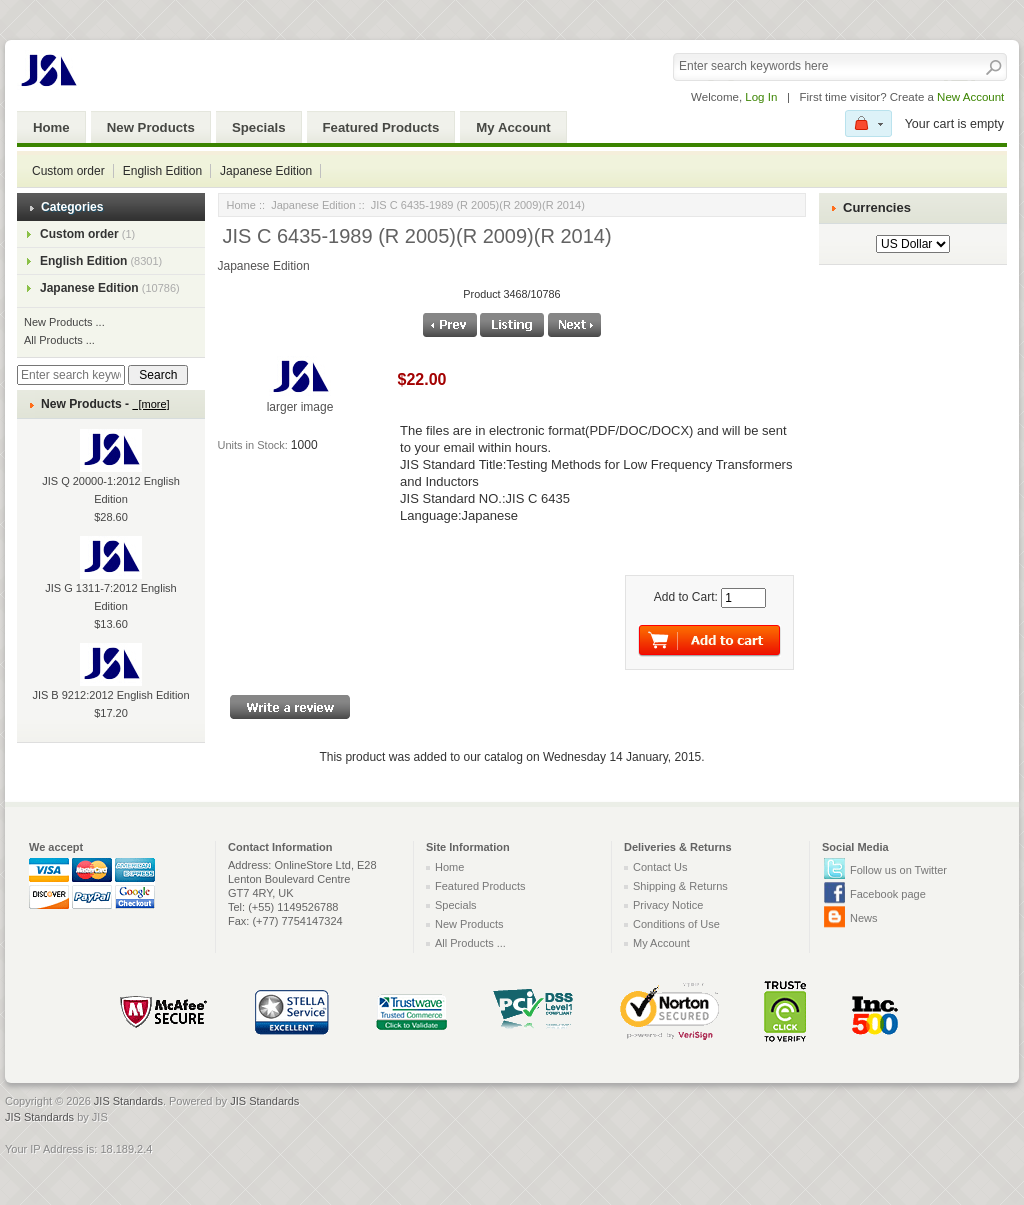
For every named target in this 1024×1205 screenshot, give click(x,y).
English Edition (162, 171)
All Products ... (59, 340)
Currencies (877, 207)
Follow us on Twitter (898, 870)
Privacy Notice (668, 905)
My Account (513, 127)
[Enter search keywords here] (71, 375)
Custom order (68, 171)
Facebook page (888, 894)
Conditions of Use (676, 924)
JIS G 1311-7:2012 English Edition (110, 582)
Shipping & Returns (680, 886)
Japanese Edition (266, 171)
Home (51, 127)
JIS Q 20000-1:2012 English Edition (111, 475)
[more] (150, 404)
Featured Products (381, 127)
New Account (970, 97)
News (864, 918)
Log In (761, 97)
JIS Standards (128, 1101)
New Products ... (64, 322)
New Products (151, 127)
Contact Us (660, 867)
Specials (259, 127)
